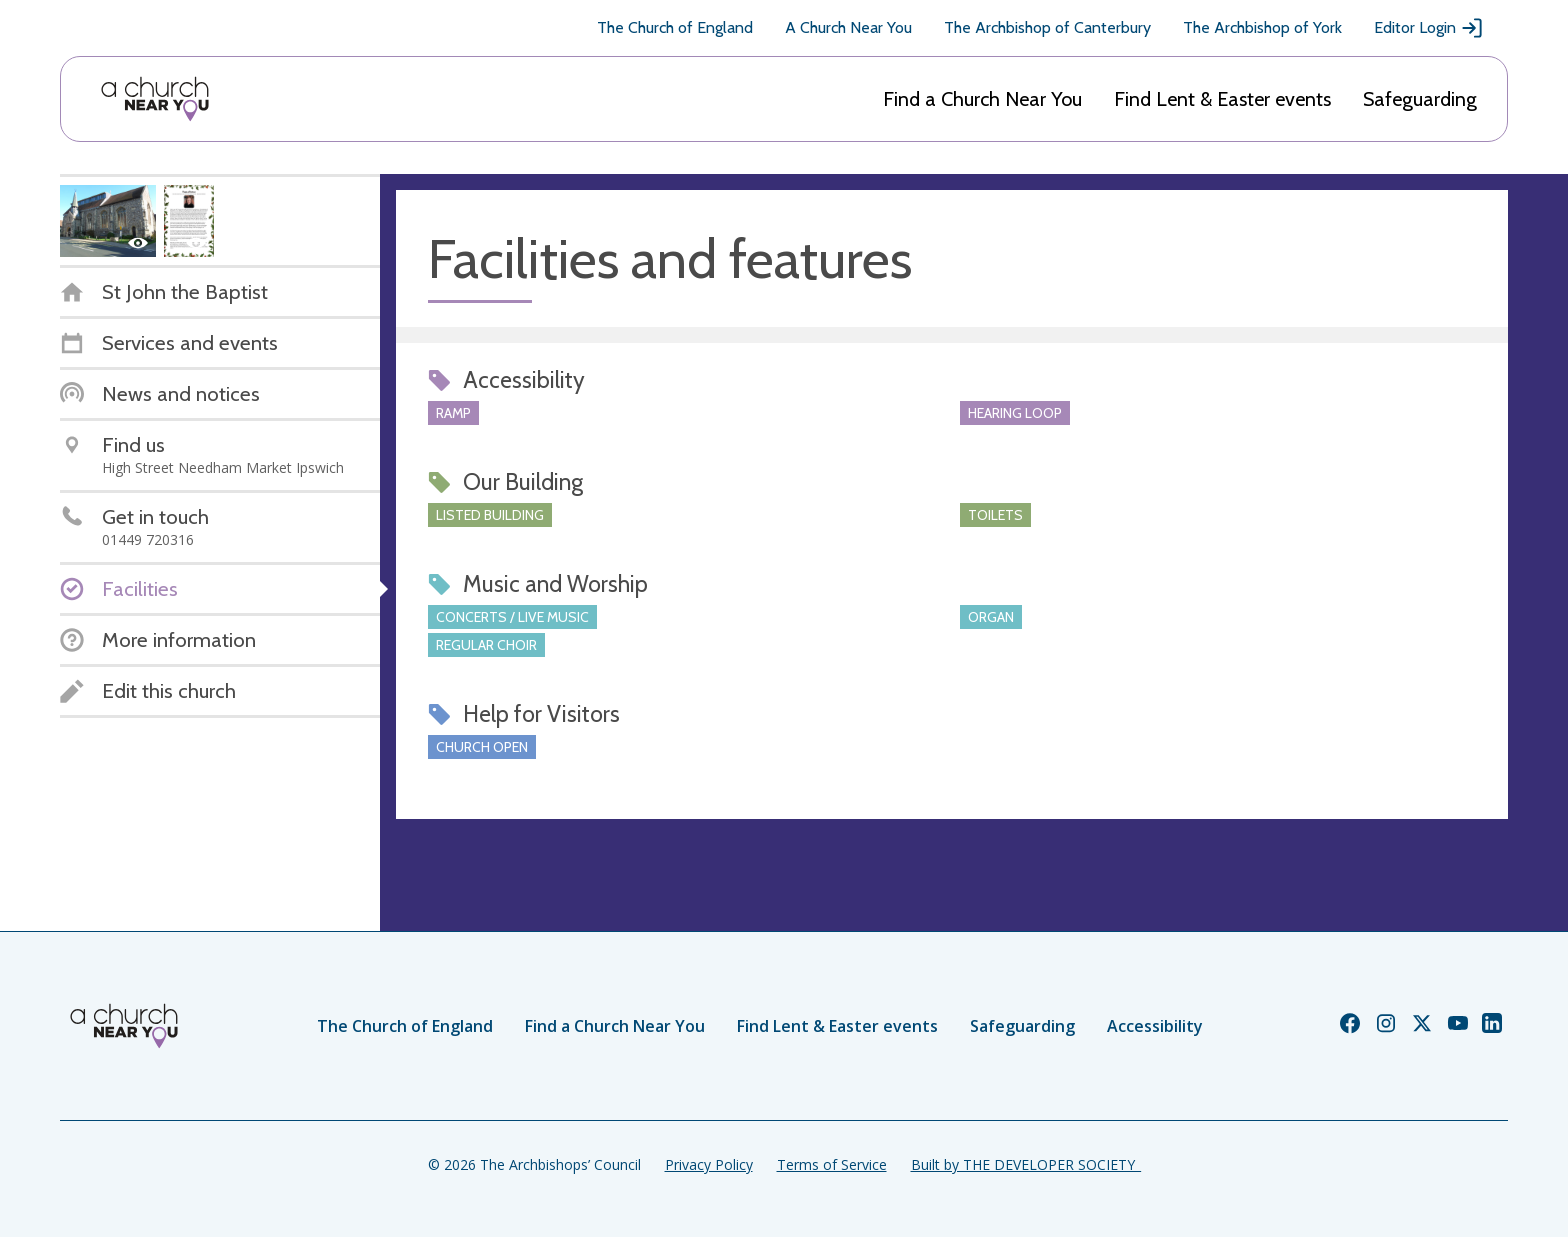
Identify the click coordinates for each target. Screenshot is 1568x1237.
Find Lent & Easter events (1222, 99)
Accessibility (1155, 1026)
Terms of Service (832, 1164)
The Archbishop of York (1262, 27)
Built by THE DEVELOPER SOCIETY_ (1026, 1164)
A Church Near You (848, 27)
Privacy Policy (709, 1164)
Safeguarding (1420, 99)
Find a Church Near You (982, 99)
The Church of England (675, 27)
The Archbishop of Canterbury (1047, 27)
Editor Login (1429, 28)
